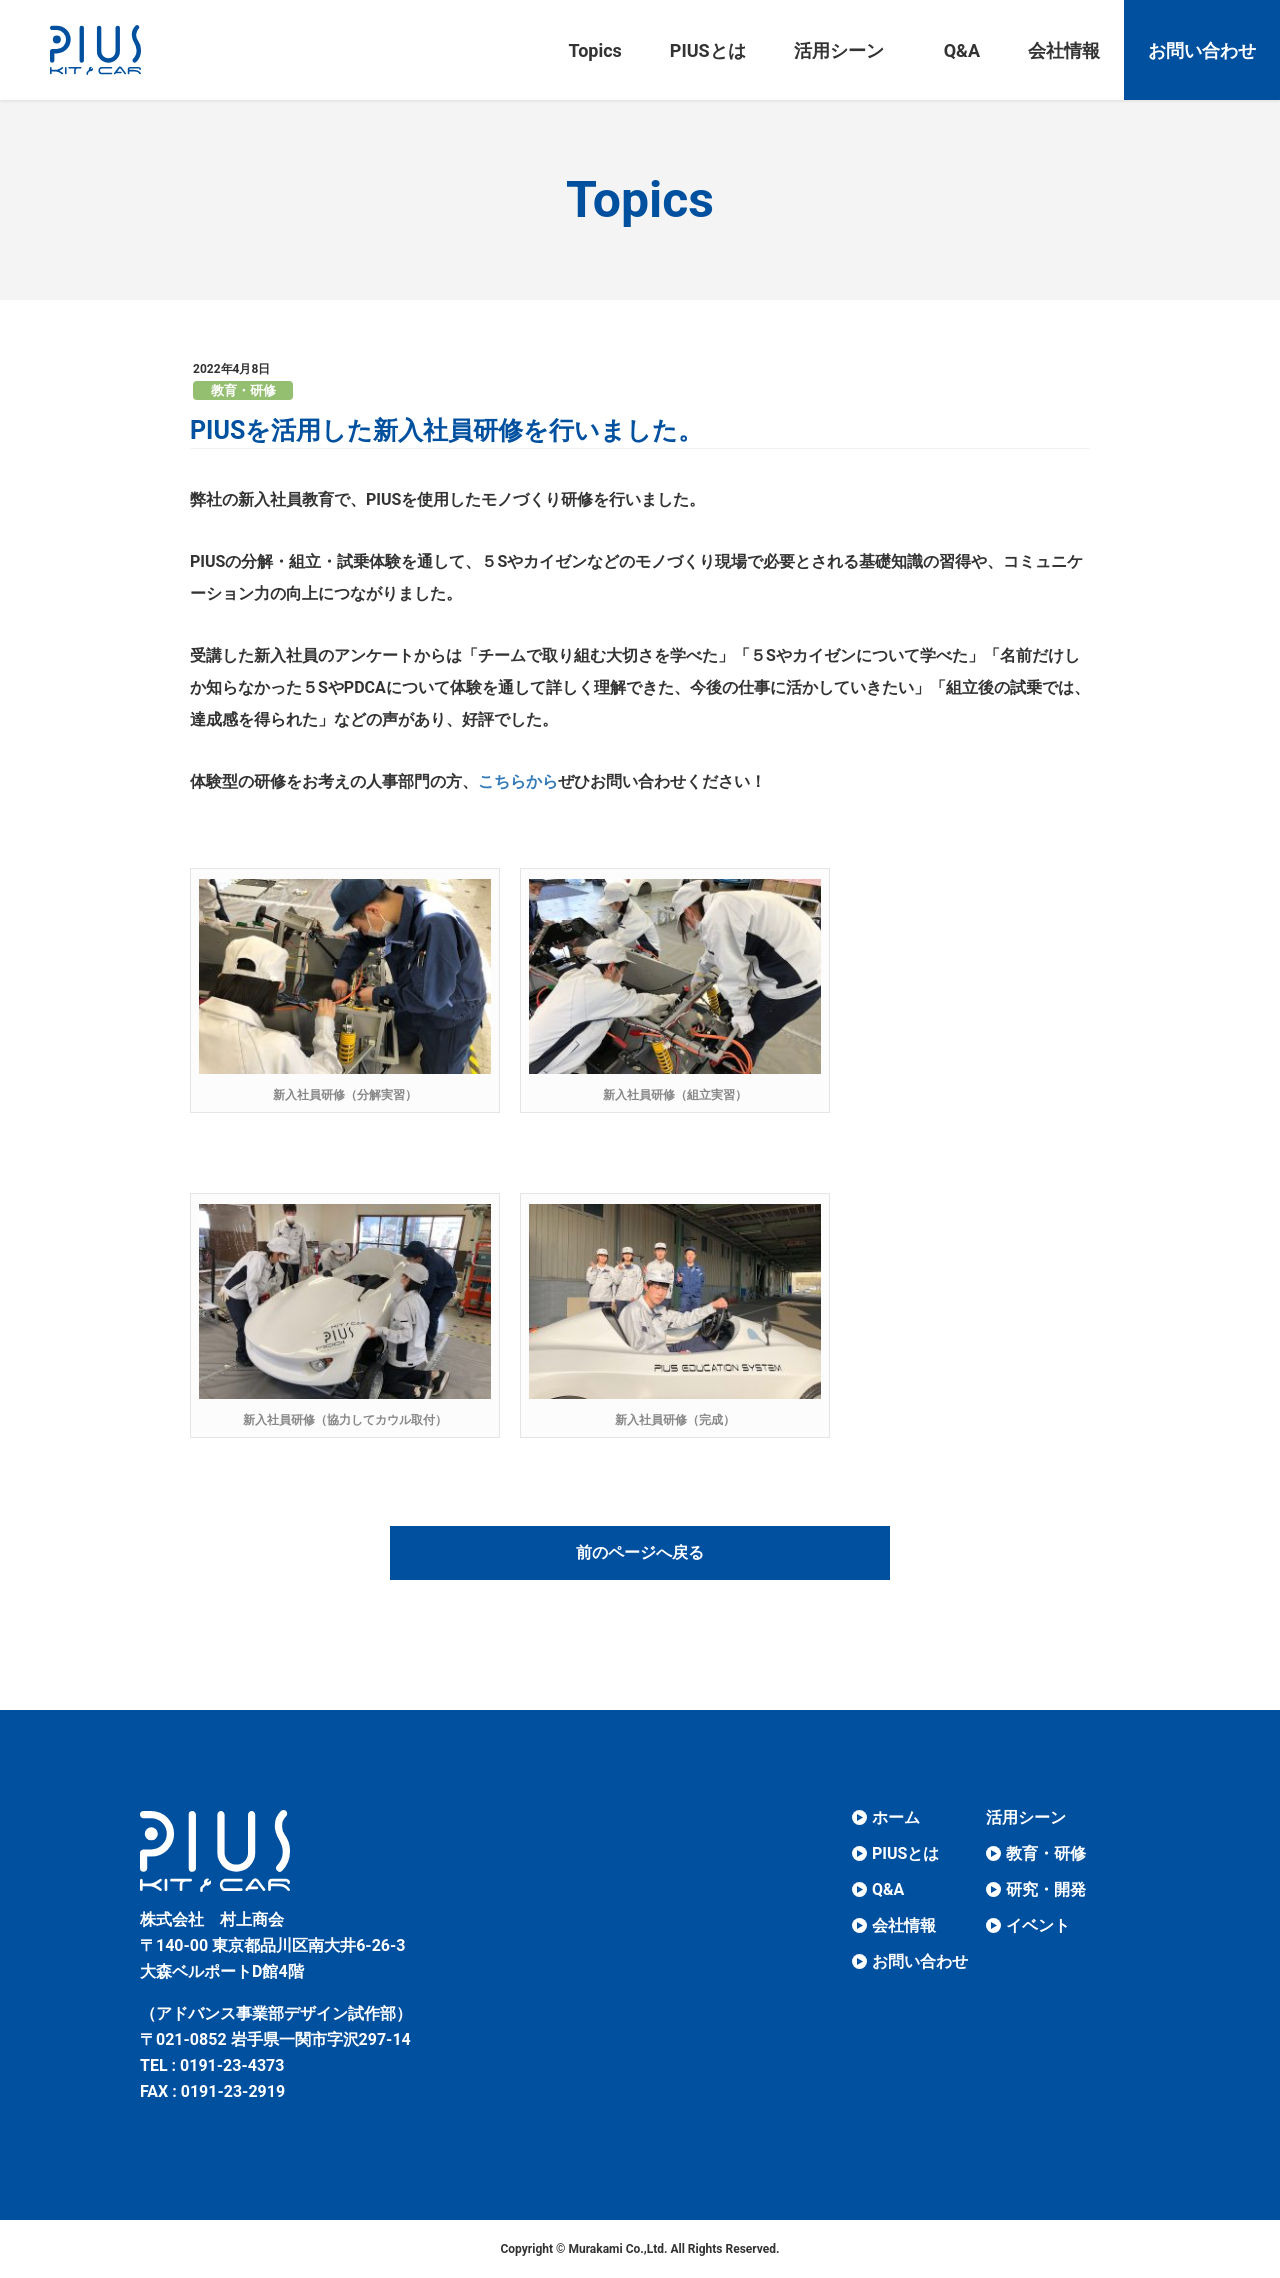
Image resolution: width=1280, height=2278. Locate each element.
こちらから (518, 781)
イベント (1038, 1925)
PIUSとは (905, 1853)
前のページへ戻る (640, 1552)
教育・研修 (243, 390)
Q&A (888, 1889)
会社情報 (904, 1925)
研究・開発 (1046, 1889)
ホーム (896, 1817)
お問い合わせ (920, 1961)
